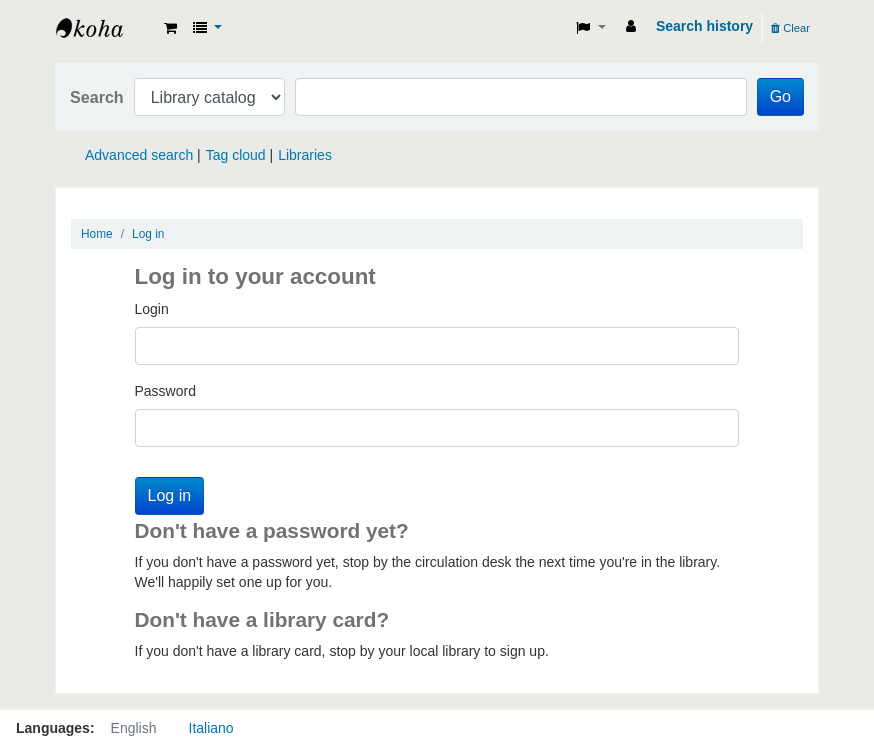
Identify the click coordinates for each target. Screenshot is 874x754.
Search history (704, 26)
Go (780, 96)
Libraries (305, 155)
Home (97, 234)
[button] (170, 28)
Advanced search (139, 155)
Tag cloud (236, 155)
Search (97, 97)
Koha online (106, 28)
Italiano (211, 728)
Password (165, 391)
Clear (790, 28)
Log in (148, 234)
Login (152, 309)
